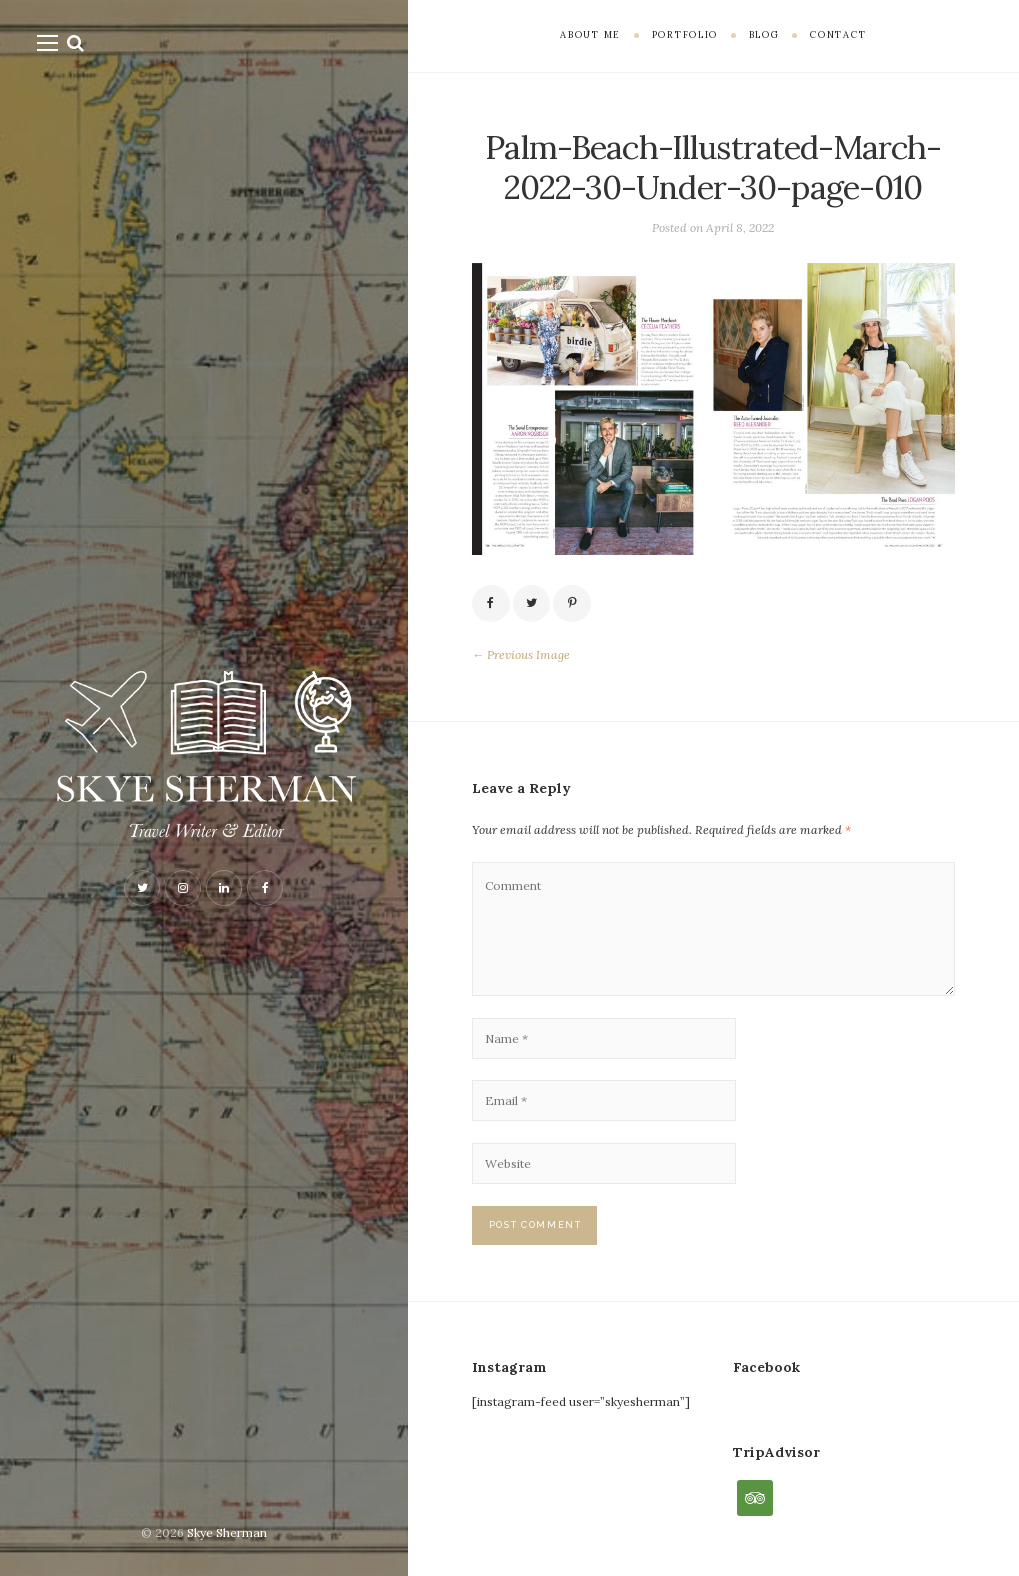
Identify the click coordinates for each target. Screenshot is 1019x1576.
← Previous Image (521, 654)
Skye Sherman (227, 1532)
